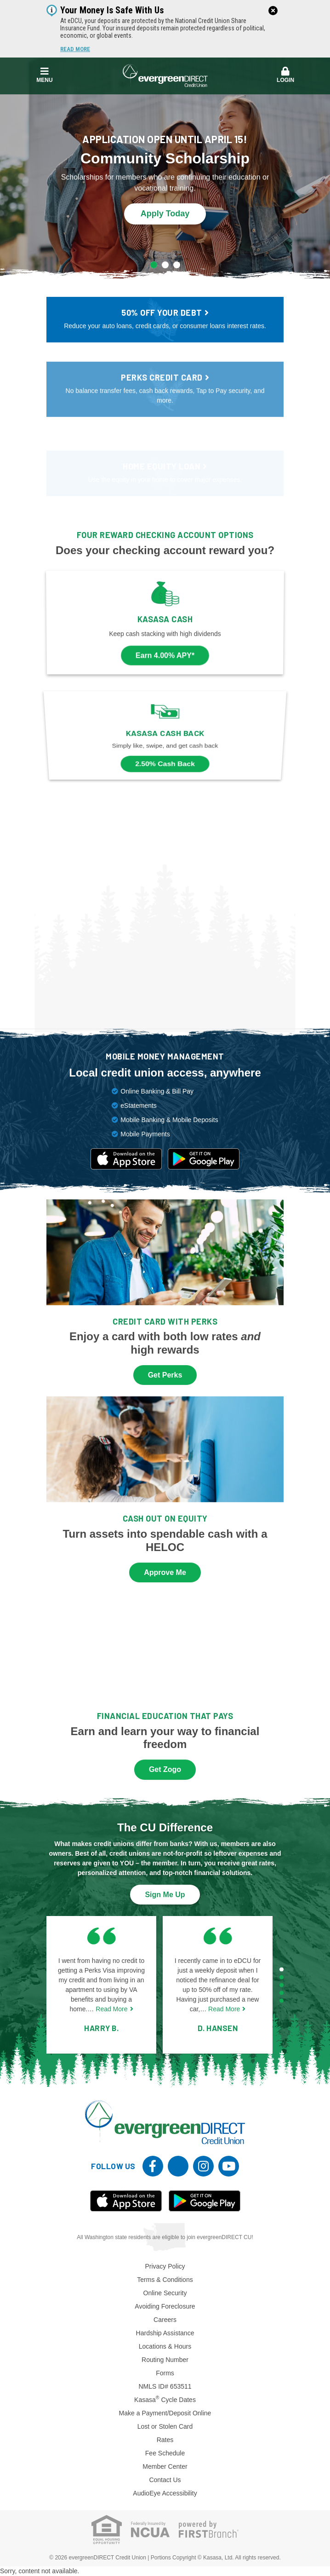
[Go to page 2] (282, 1977)
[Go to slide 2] (165, 264)
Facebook (152, 2166)
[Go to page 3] (282, 1985)
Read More (75, 49)
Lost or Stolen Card (165, 2426)
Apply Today (165, 213)
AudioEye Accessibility (165, 2493)
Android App (204, 2200)
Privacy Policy (165, 2266)
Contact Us (165, 2479)
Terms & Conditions (165, 2279)
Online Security (165, 2293)
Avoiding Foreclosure (165, 2306)
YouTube (228, 2166)
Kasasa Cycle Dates (165, 2399)
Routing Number (165, 2359)
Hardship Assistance (165, 2333)
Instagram (203, 2166)
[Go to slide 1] (153, 264)
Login (285, 75)
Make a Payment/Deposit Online (165, 2413)
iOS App (126, 2200)
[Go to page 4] (282, 1993)
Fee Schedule (165, 2453)
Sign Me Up (165, 1895)
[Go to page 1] (282, 1969)
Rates (165, 2439)
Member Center (164, 2466)
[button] (285, 75)
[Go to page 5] (282, 2000)
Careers (165, 2319)
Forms (165, 2373)
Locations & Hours (165, 2346)
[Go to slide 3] (176, 264)
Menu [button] (45, 75)
